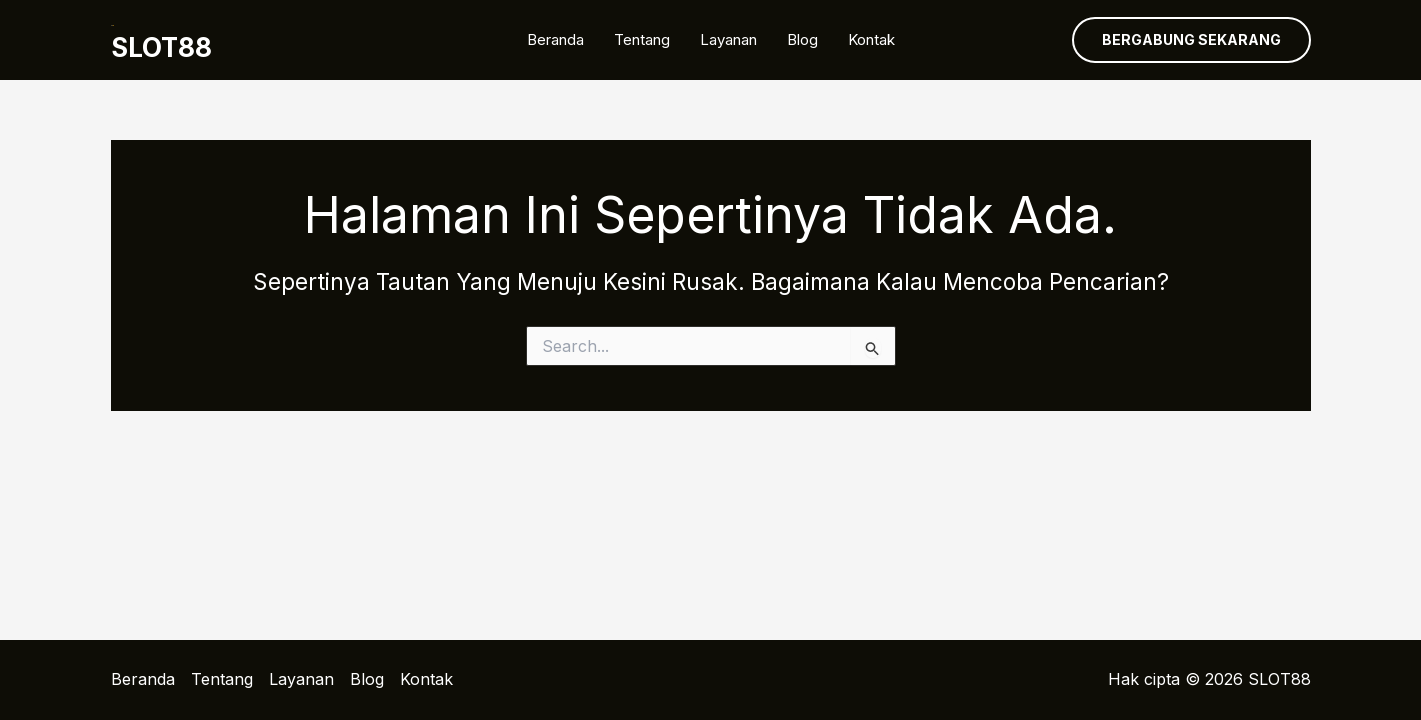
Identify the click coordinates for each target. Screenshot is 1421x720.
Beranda (555, 39)
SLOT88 (161, 47)
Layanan (728, 39)
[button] (1191, 40)
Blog (802, 39)
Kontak (871, 39)
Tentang (642, 39)
